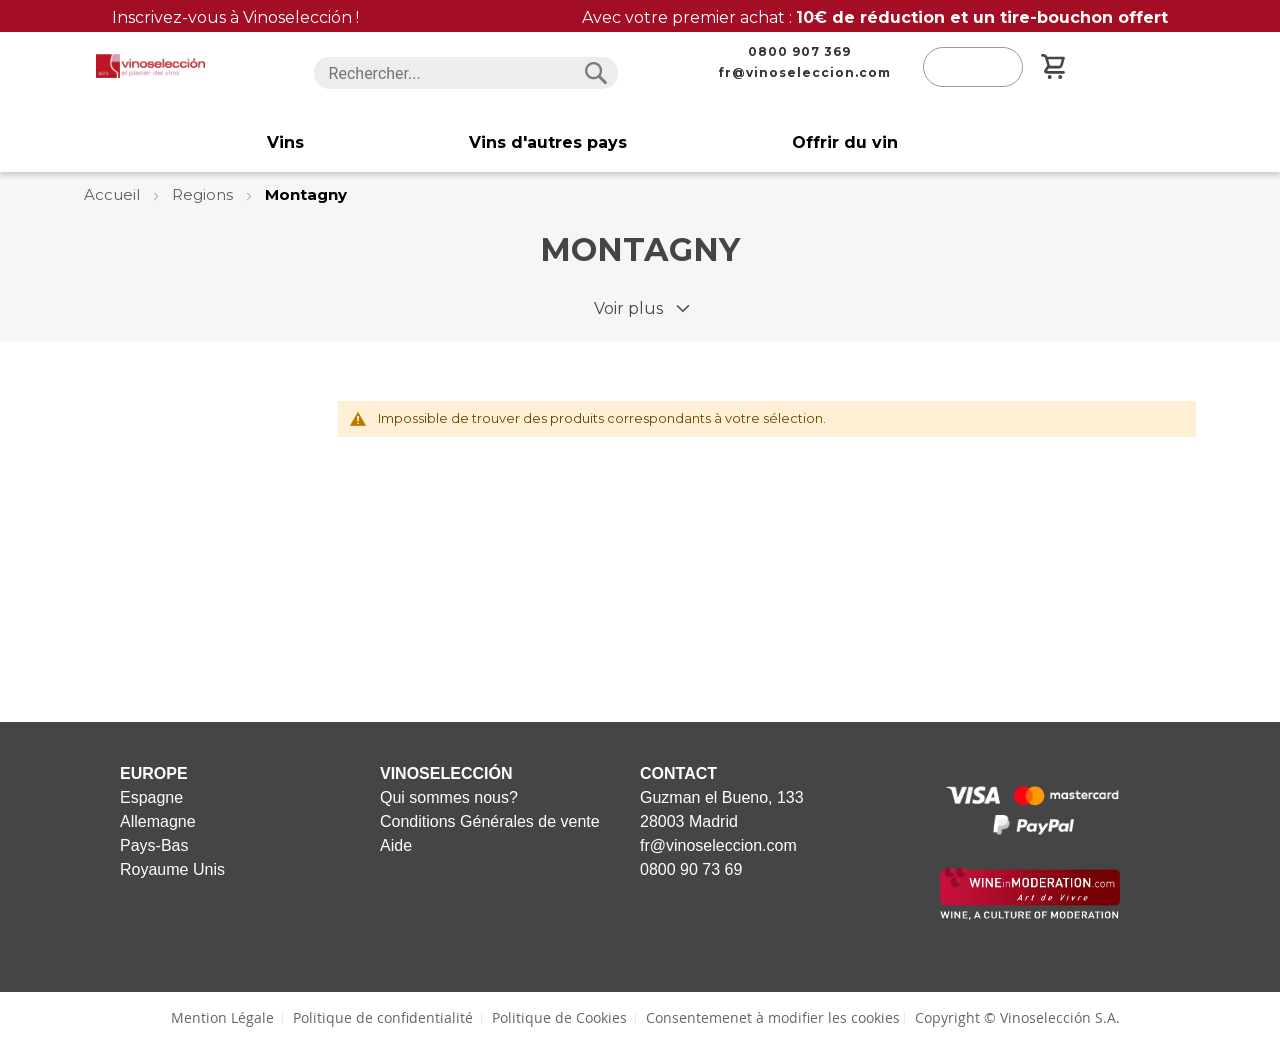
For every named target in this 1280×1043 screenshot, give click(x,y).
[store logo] (150, 66)
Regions (204, 194)
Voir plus (628, 308)
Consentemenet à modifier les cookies (773, 1017)
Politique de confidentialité (383, 1017)
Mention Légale (222, 1017)
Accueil (114, 194)
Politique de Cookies (559, 1017)
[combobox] (466, 73)
